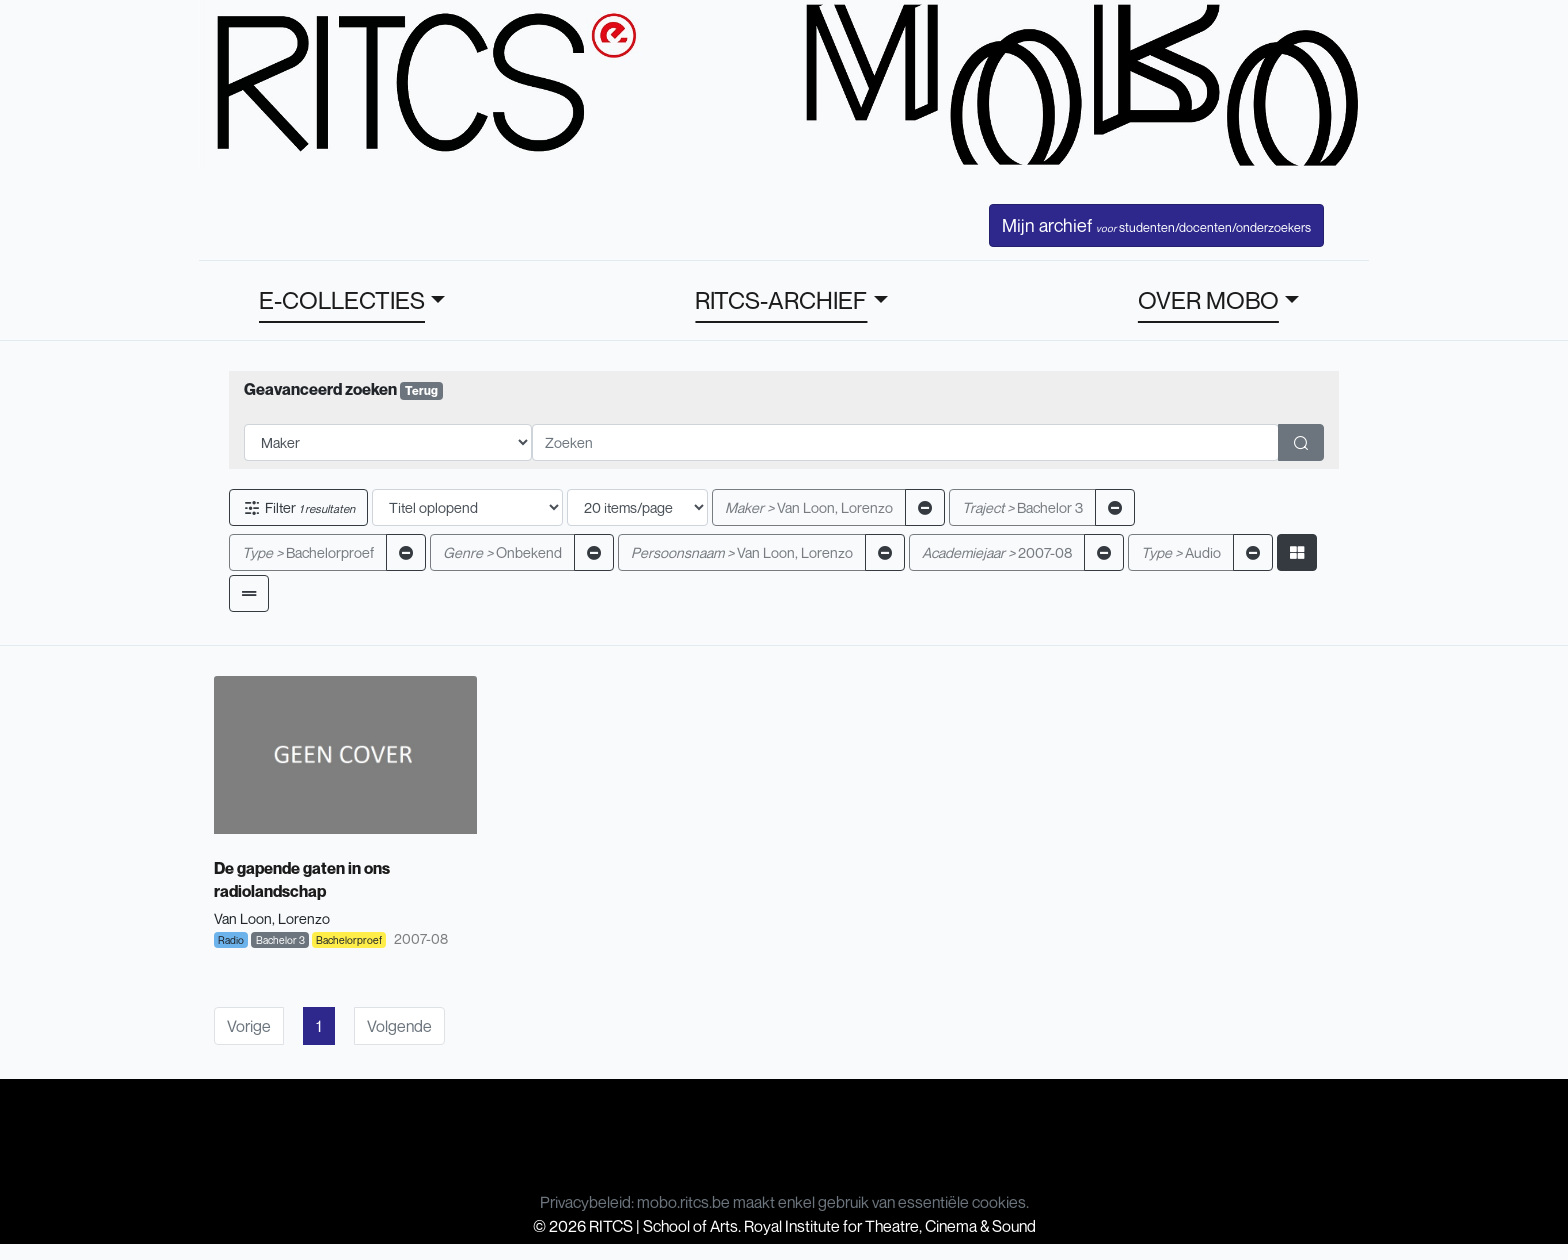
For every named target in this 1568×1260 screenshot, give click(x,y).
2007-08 (997, 552)
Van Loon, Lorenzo (809, 507)
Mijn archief (1156, 225)
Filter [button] (298, 507)
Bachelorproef (308, 552)
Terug (421, 390)
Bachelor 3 (1022, 507)
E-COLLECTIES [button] (342, 300)
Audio (1181, 552)
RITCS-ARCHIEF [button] (781, 300)
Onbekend (502, 552)
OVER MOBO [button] (1208, 300)
